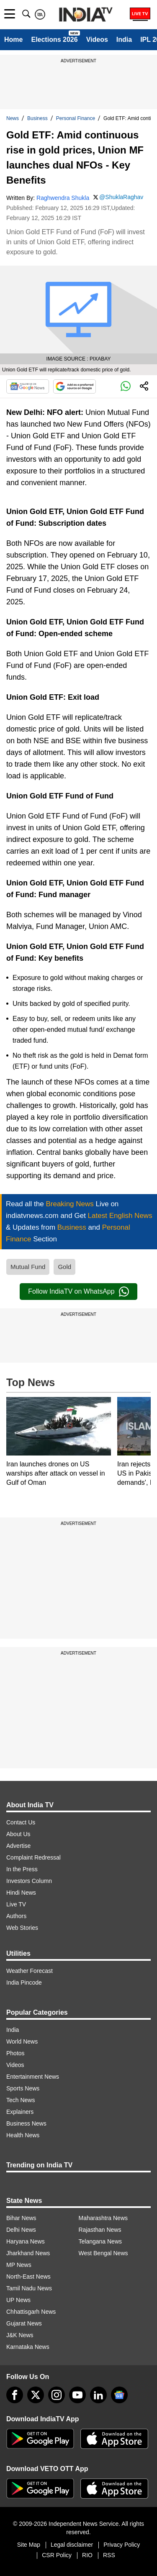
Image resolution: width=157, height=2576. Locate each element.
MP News (18, 2264)
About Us (18, 1834)
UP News (18, 2300)
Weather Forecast (29, 1970)
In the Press (22, 1869)
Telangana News (100, 2241)
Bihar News (21, 2218)
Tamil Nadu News (29, 2288)
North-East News (28, 2276)
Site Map (28, 2544)
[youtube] (77, 2395)
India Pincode (24, 1982)
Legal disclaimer (72, 2544)
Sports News (22, 2088)
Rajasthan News (100, 2229)
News (12, 118)
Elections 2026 (54, 39)
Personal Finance (75, 118)
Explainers (19, 2111)
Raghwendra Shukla (62, 197)
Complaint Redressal (33, 1857)
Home (13, 39)
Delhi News (21, 2229)
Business (37, 118)
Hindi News (21, 1892)
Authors (16, 1916)
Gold (64, 1266)
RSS (109, 2555)
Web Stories (22, 1927)
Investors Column (29, 1881)
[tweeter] (35, 2395)
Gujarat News (24, 2323)
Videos (97, 39)
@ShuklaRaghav (121, 197)
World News (22, 2041)
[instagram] (56, 2395)
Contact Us (20, 1822)
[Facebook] (14, 2395)
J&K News (19, 2335)
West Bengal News (103, 2253)
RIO (87, 2555)
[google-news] (119, 2395)
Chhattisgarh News (31, 2311)
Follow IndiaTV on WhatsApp (78, 1292)
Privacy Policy (121, 2544)
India (124, 39)
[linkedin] (98, 2395)
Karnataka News (27, 2346)
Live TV (16, 1904)
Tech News (20, 2100)
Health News (22, 2135)
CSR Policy (57, 2555)
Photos (15, 2053)
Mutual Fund (27, 1266)
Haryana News (25, 2241)
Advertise (18, 1845)
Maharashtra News (103, 2218)
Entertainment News (32, 2076)
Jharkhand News (28, 2253)
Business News (26, 2123)
